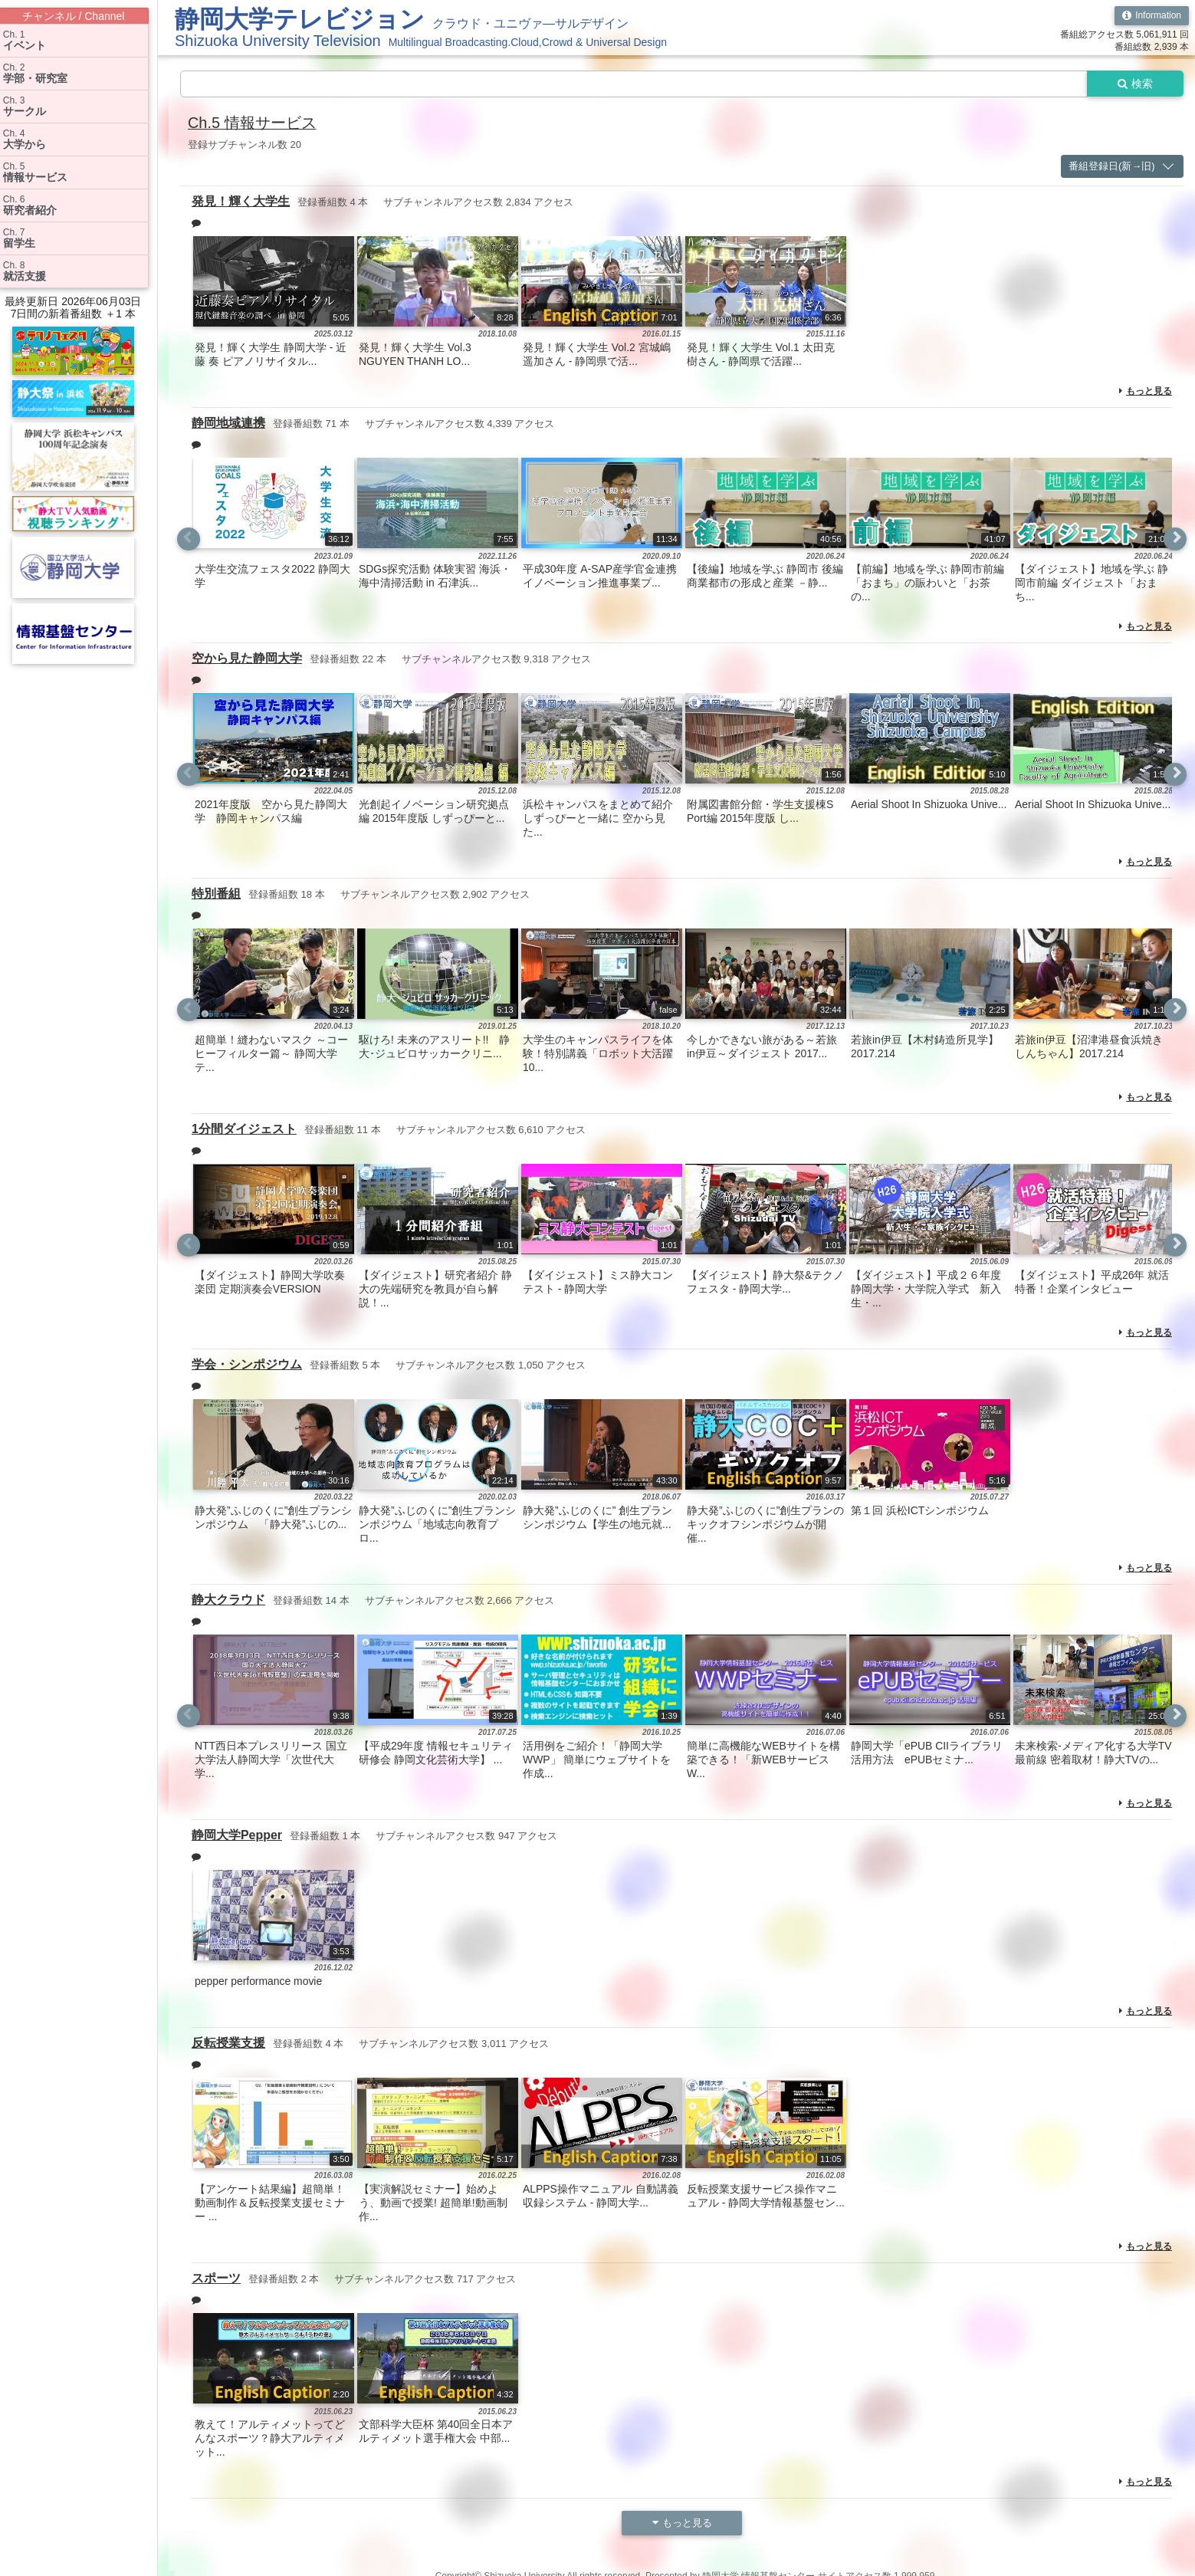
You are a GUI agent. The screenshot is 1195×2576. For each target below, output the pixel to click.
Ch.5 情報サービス (252, 122)
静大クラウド (228, 1595)
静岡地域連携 (228, 421)
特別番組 (216, 890)
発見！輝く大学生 (241, 200)
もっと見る (1145, 390)
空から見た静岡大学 (247, 655)
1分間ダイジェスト (244, 1125)
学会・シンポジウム (247, 1360)
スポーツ (216, 2271)
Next (1175, 537)
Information (1151, 15)
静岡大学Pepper (237, 1829)
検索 (1135, 83)
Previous (188, 537)
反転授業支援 (228, 2036)
